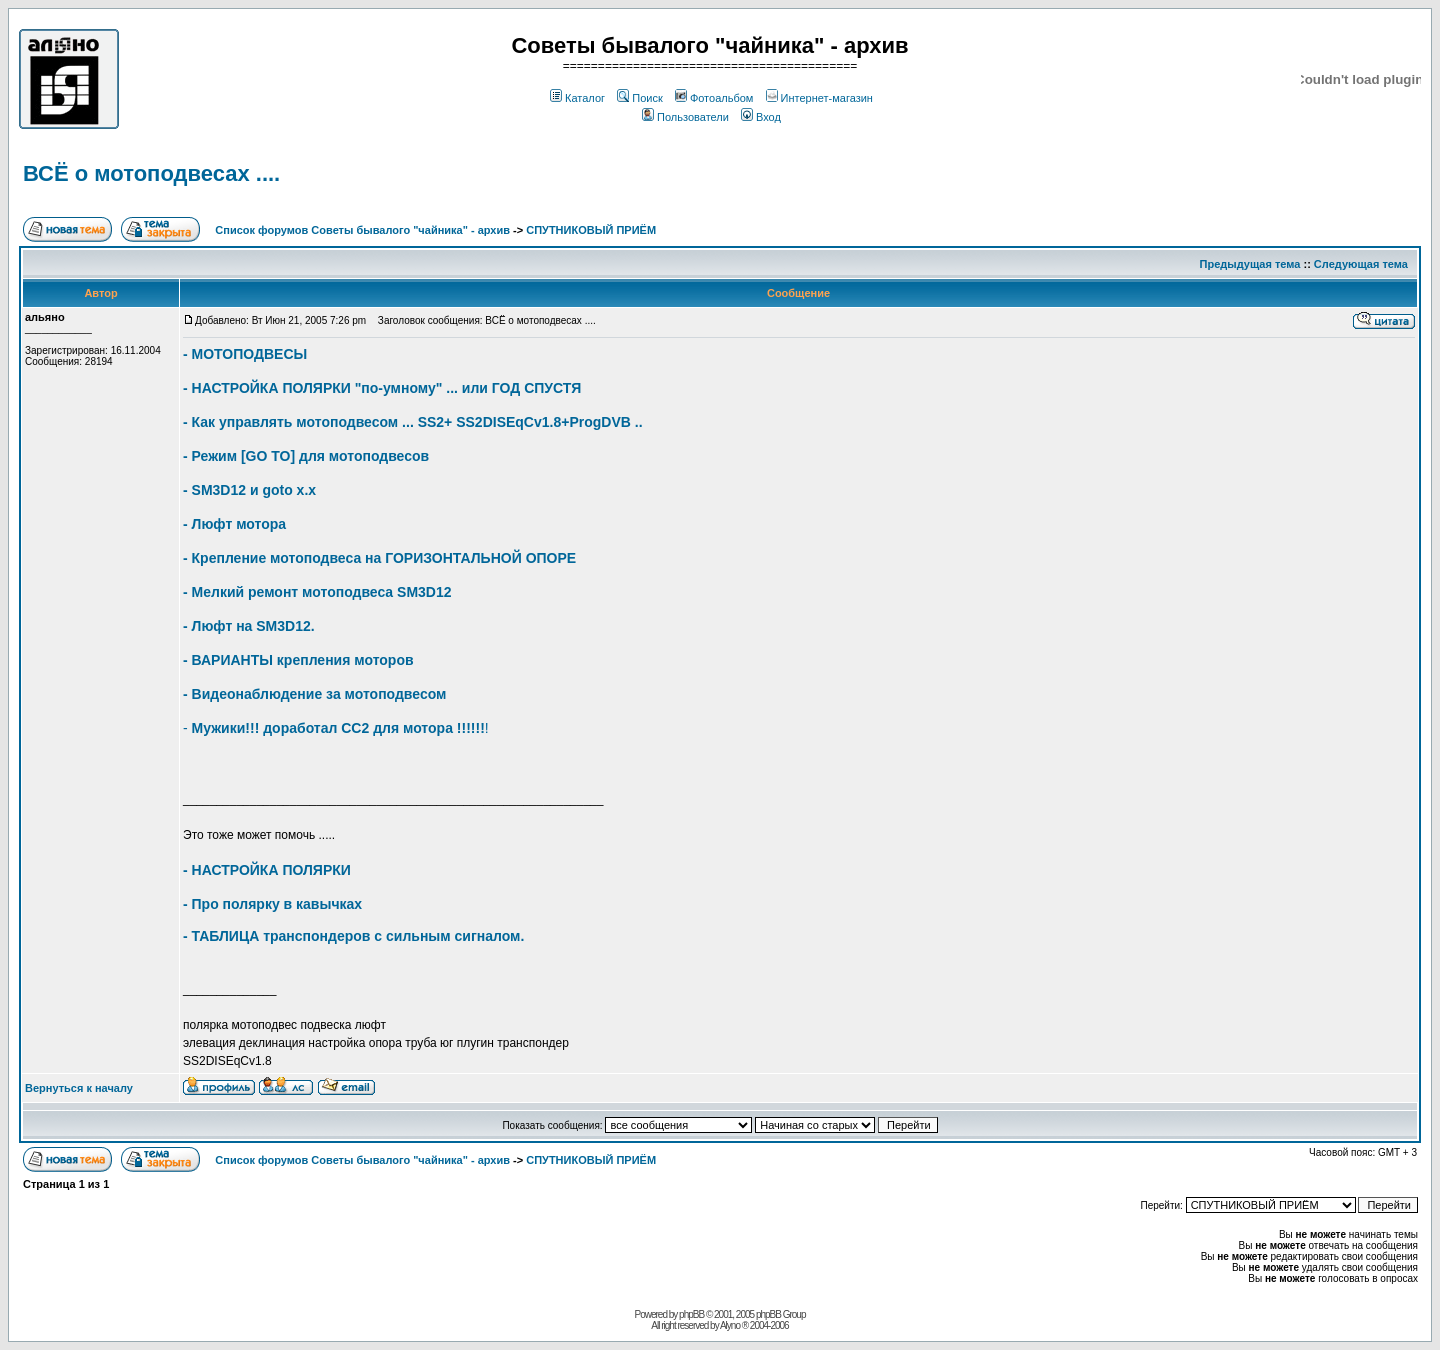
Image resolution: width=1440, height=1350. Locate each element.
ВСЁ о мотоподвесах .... (151, 173)
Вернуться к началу (79, 1088)
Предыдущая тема (1250, 264)
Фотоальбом (714, 98)
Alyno (730, 1325)
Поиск (639, 98)
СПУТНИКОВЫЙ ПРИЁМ (591, 230)
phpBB (691, 1314)
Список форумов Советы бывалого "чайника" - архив (362, 230)
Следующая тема (1361, 264)
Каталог (577, 98)
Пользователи (685, 117)
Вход (761, 117)
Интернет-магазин (819, 98)
